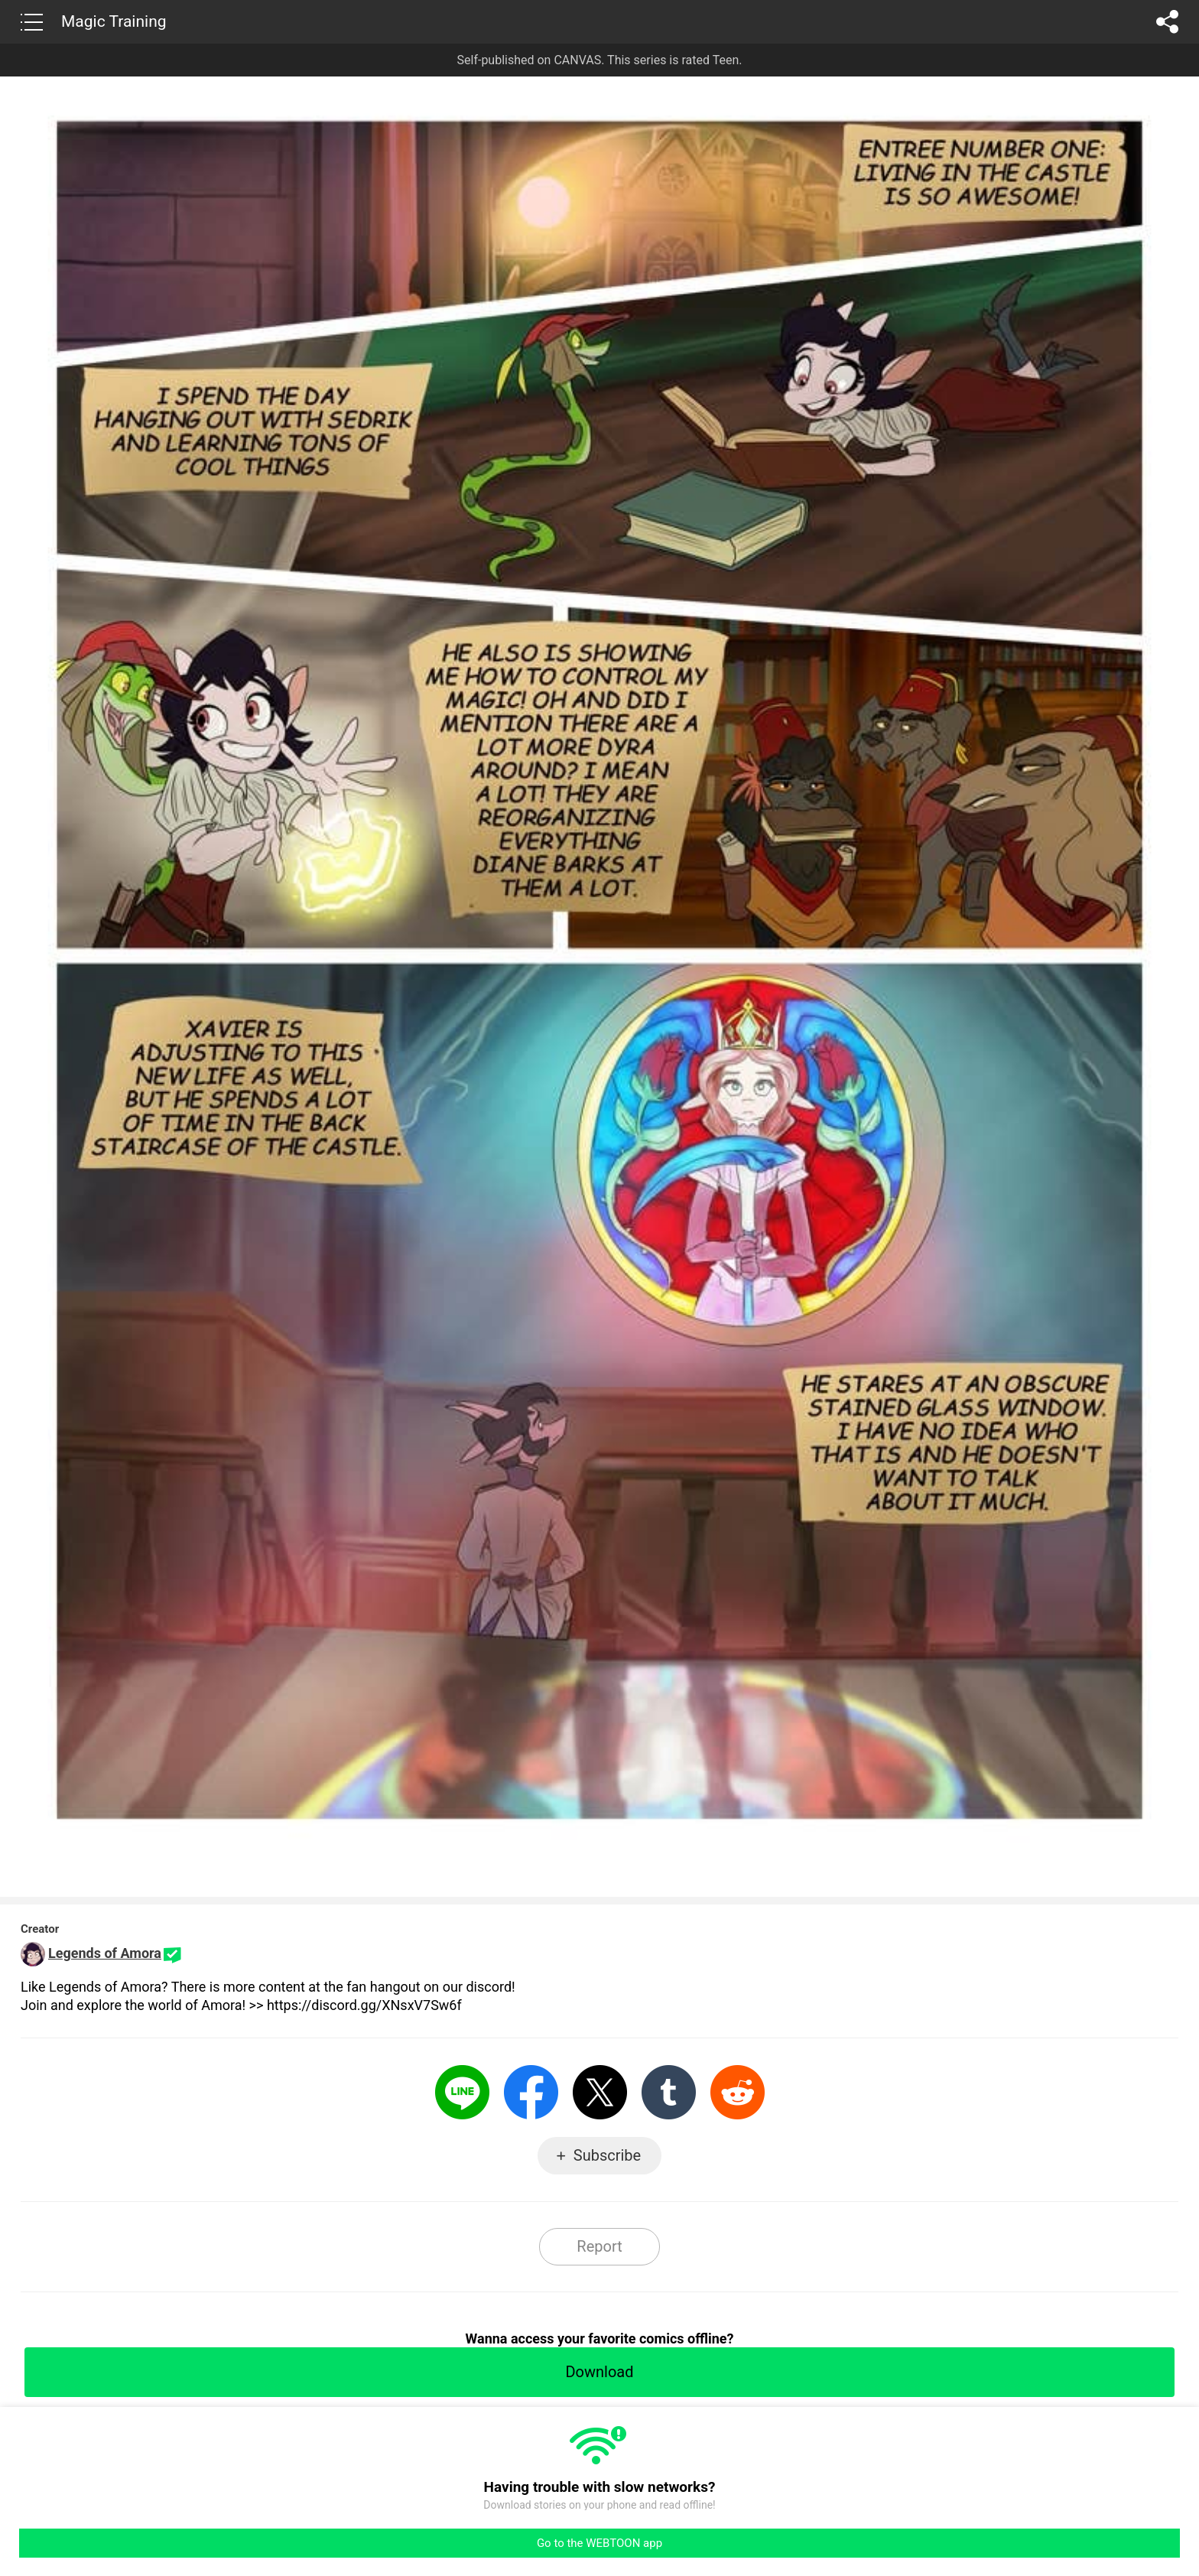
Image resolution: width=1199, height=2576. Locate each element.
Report (599, 2246)
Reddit (737, 2092)
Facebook (531, 2092)
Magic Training (114, 21)
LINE (462, 2092)
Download (599, 2372)
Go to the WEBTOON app (599, 2543)
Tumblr (669, 2092)
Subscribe (607, 2155)
